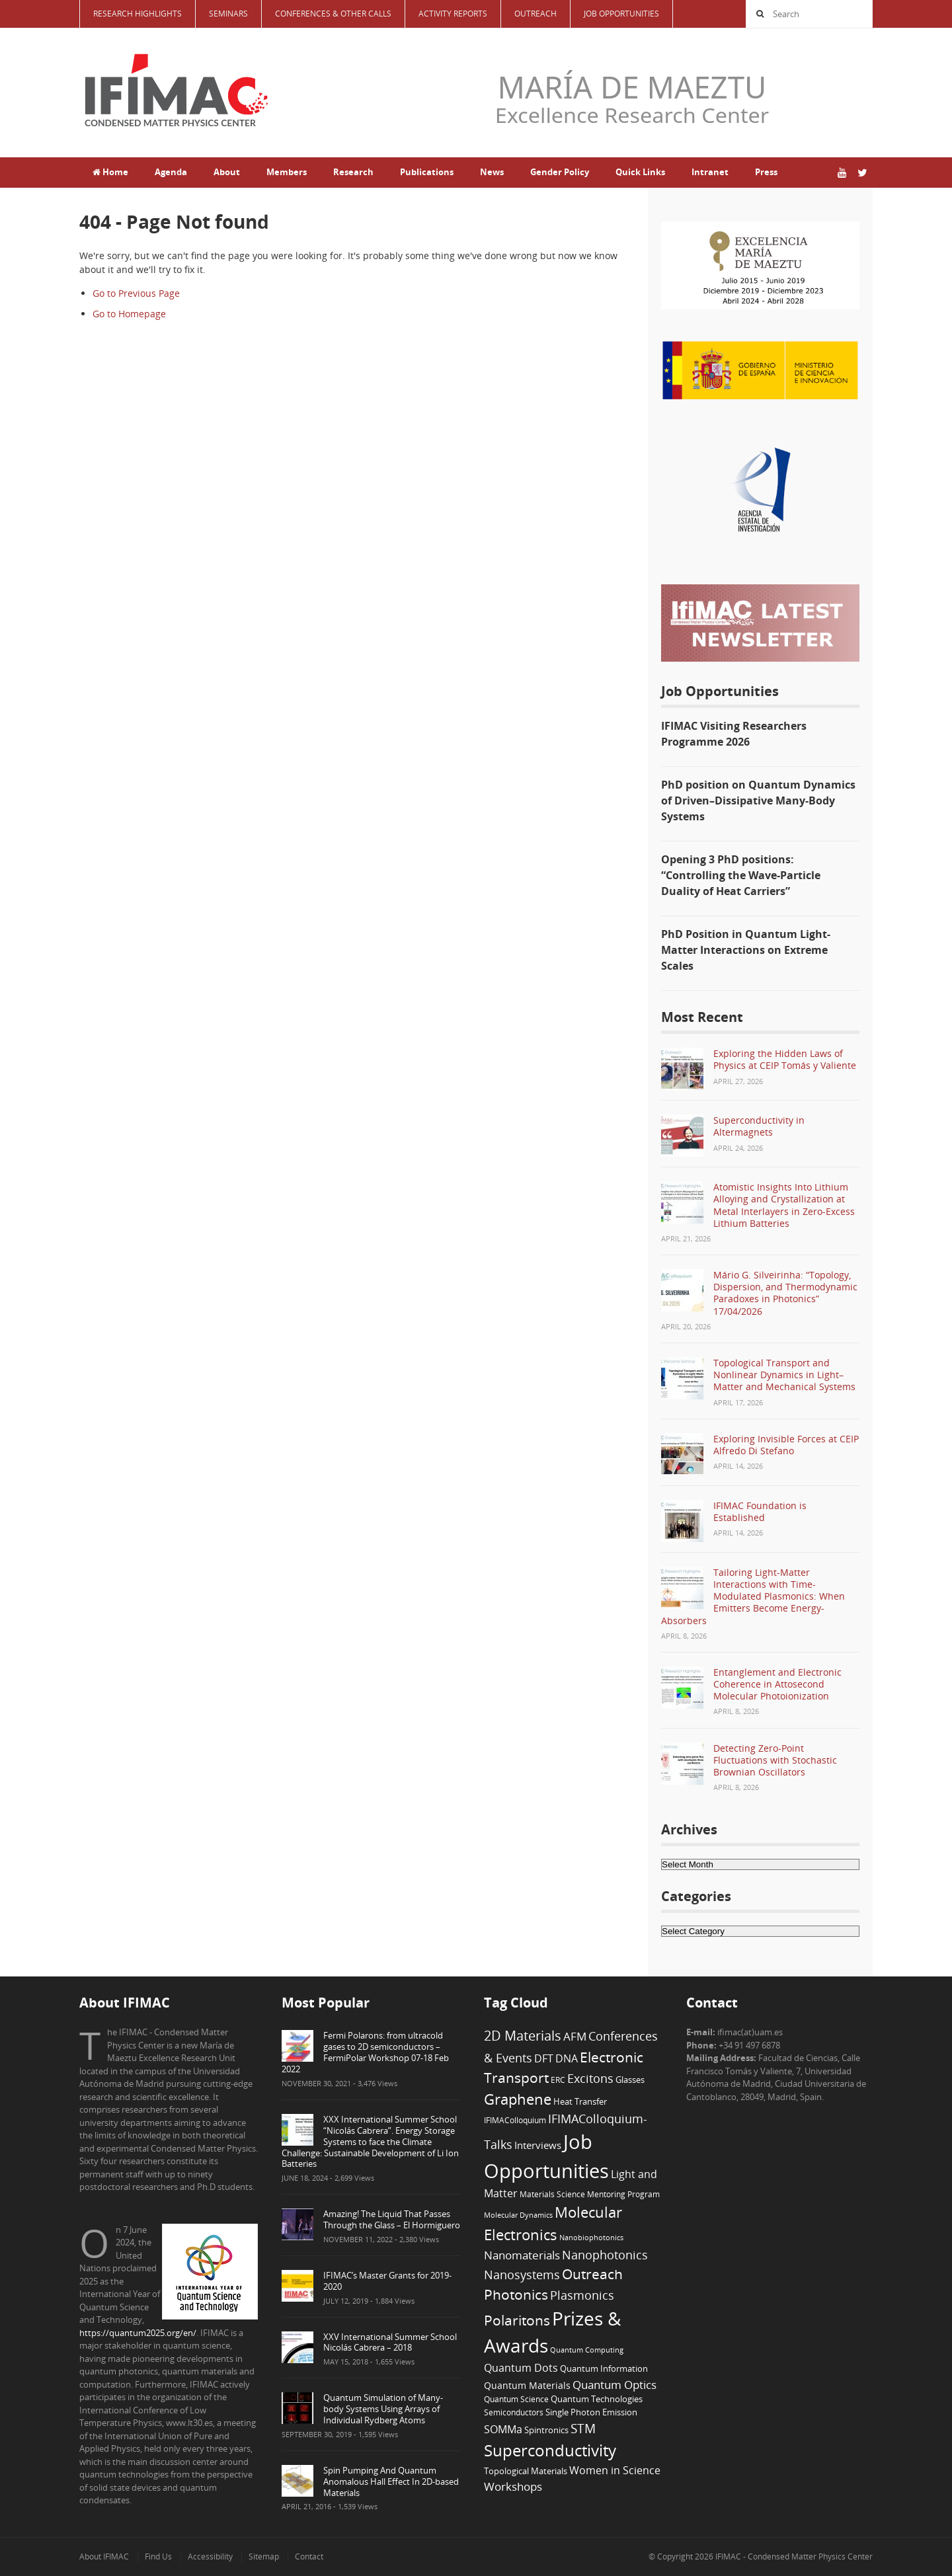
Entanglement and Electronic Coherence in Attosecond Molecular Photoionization (777, 1684)
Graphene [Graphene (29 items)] (517, 2099)
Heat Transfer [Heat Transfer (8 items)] (580, 2101)
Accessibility (210, 2556)
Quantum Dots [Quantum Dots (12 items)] (521, 2368)
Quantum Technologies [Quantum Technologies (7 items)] (597, 2399)
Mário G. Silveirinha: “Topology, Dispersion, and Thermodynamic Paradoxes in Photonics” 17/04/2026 (785, 1292)
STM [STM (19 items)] (583, 2428)
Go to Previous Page (136, 293)
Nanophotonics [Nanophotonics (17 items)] (605, 2254)
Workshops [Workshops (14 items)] (513, 2486)
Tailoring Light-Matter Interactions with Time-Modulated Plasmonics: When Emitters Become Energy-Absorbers (753, 1596)
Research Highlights (137, 13)
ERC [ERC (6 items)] (558, 2079)
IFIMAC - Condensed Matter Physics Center (793, 2556)
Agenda (171, 172)
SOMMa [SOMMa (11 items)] (503, 2429)
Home (110, 172)
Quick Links (640, 172)
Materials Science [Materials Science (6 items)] (552, 2194)
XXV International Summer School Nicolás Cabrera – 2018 (390, 2342)
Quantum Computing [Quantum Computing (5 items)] (586, 2350)
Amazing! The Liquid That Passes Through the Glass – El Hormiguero (391, 2219)
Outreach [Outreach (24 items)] (592, 2274)
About (227, 172)
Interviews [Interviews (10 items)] (537, 2145)
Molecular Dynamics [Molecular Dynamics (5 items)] (518, 2215)
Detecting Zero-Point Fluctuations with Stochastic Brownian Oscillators (775, 1760)
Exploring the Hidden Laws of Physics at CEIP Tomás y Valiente (784, 1059)
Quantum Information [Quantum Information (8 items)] (604, 2368)
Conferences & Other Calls (333, 13)
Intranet (710, 172)
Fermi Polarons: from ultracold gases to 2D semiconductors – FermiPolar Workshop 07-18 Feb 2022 (365, 2052)
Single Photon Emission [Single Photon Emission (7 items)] (591, 2412)
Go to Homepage (129, 313)
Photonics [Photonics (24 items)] (516, 2294)
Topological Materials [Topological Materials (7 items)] (525, 2471)
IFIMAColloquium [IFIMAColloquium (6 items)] (515, 2120)
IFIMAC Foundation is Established (760, 1511)
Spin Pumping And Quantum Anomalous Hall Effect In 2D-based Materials (391, 2481)
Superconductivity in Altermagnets (759, 1126)
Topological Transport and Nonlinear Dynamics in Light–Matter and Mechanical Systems (784, 1374)
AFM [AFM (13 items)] (574, 2036)
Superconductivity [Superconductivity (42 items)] (550, 2450)
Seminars (228, 13)
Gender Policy (559, 172)
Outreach (535, 13)
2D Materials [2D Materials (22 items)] (522, 2036)
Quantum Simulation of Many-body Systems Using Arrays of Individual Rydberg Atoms (383, 2409)
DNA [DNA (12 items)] (566, 2058)
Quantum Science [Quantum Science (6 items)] (516, 2399)
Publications (427, 172)
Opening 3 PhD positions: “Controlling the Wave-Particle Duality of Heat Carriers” (740, 875)
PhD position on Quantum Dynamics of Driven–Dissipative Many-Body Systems (758, 800)
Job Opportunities (621, 13)
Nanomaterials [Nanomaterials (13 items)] (522, 2255)
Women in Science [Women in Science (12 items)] (614, 2470)
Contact (309, 2556)
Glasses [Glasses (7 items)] (630, 2080)
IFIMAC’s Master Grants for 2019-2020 (387, 2280)
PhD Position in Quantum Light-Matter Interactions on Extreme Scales (745, 950)
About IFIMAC (104, 2556)
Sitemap (264, 2556)
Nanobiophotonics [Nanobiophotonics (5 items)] (591, 2237)
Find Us (158, 2556)
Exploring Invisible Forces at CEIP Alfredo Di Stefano (786, 1444)
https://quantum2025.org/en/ (137, 2333)
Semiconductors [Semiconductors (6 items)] (513, 2412)
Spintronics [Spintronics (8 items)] (546, 2430)
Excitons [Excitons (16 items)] (590, 2078)
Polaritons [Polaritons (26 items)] (517, 2319)
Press (766, 172)
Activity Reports (452, 13)
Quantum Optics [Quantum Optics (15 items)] (614, 2384)
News (492, 172)
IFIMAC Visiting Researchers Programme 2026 (734, 734)
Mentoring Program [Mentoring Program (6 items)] (623, 2194)
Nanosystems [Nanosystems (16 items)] (522, 2275)
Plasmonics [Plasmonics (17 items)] (582, 2294)
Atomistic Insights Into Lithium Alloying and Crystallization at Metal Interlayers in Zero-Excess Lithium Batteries (784, 1205)
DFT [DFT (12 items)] (543, 2058)
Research (353, 172)
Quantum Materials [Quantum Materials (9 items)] (527, 2385)
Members (286, 172)
